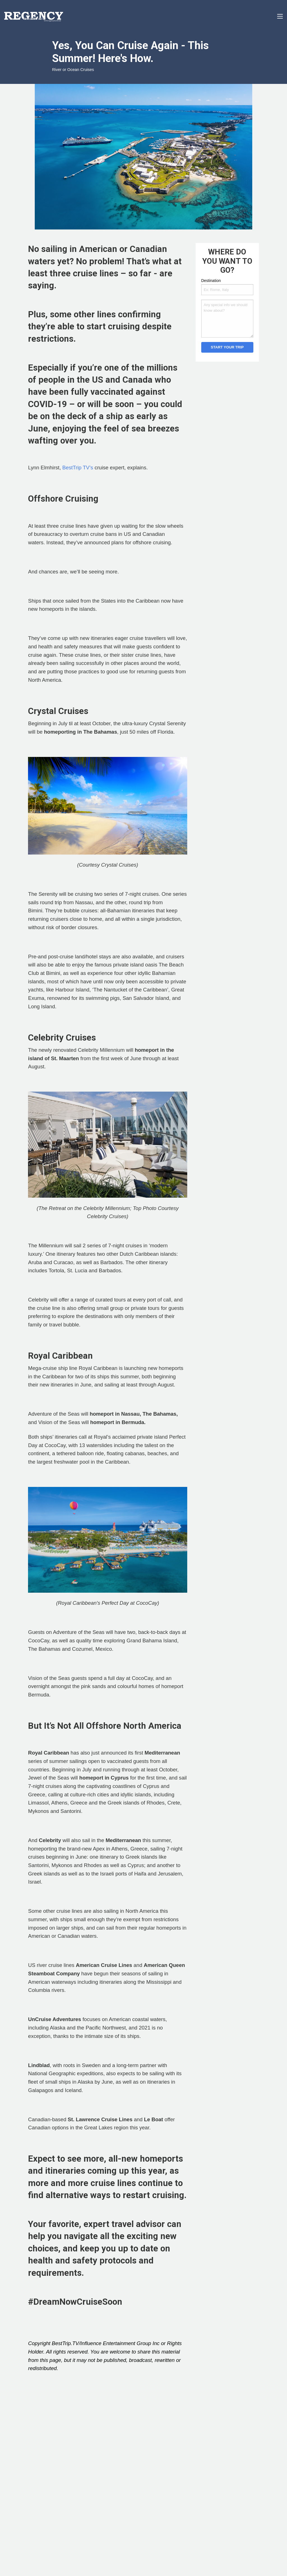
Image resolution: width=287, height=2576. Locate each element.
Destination (211, 280)
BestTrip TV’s (77, 467)
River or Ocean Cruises (73, 69)
